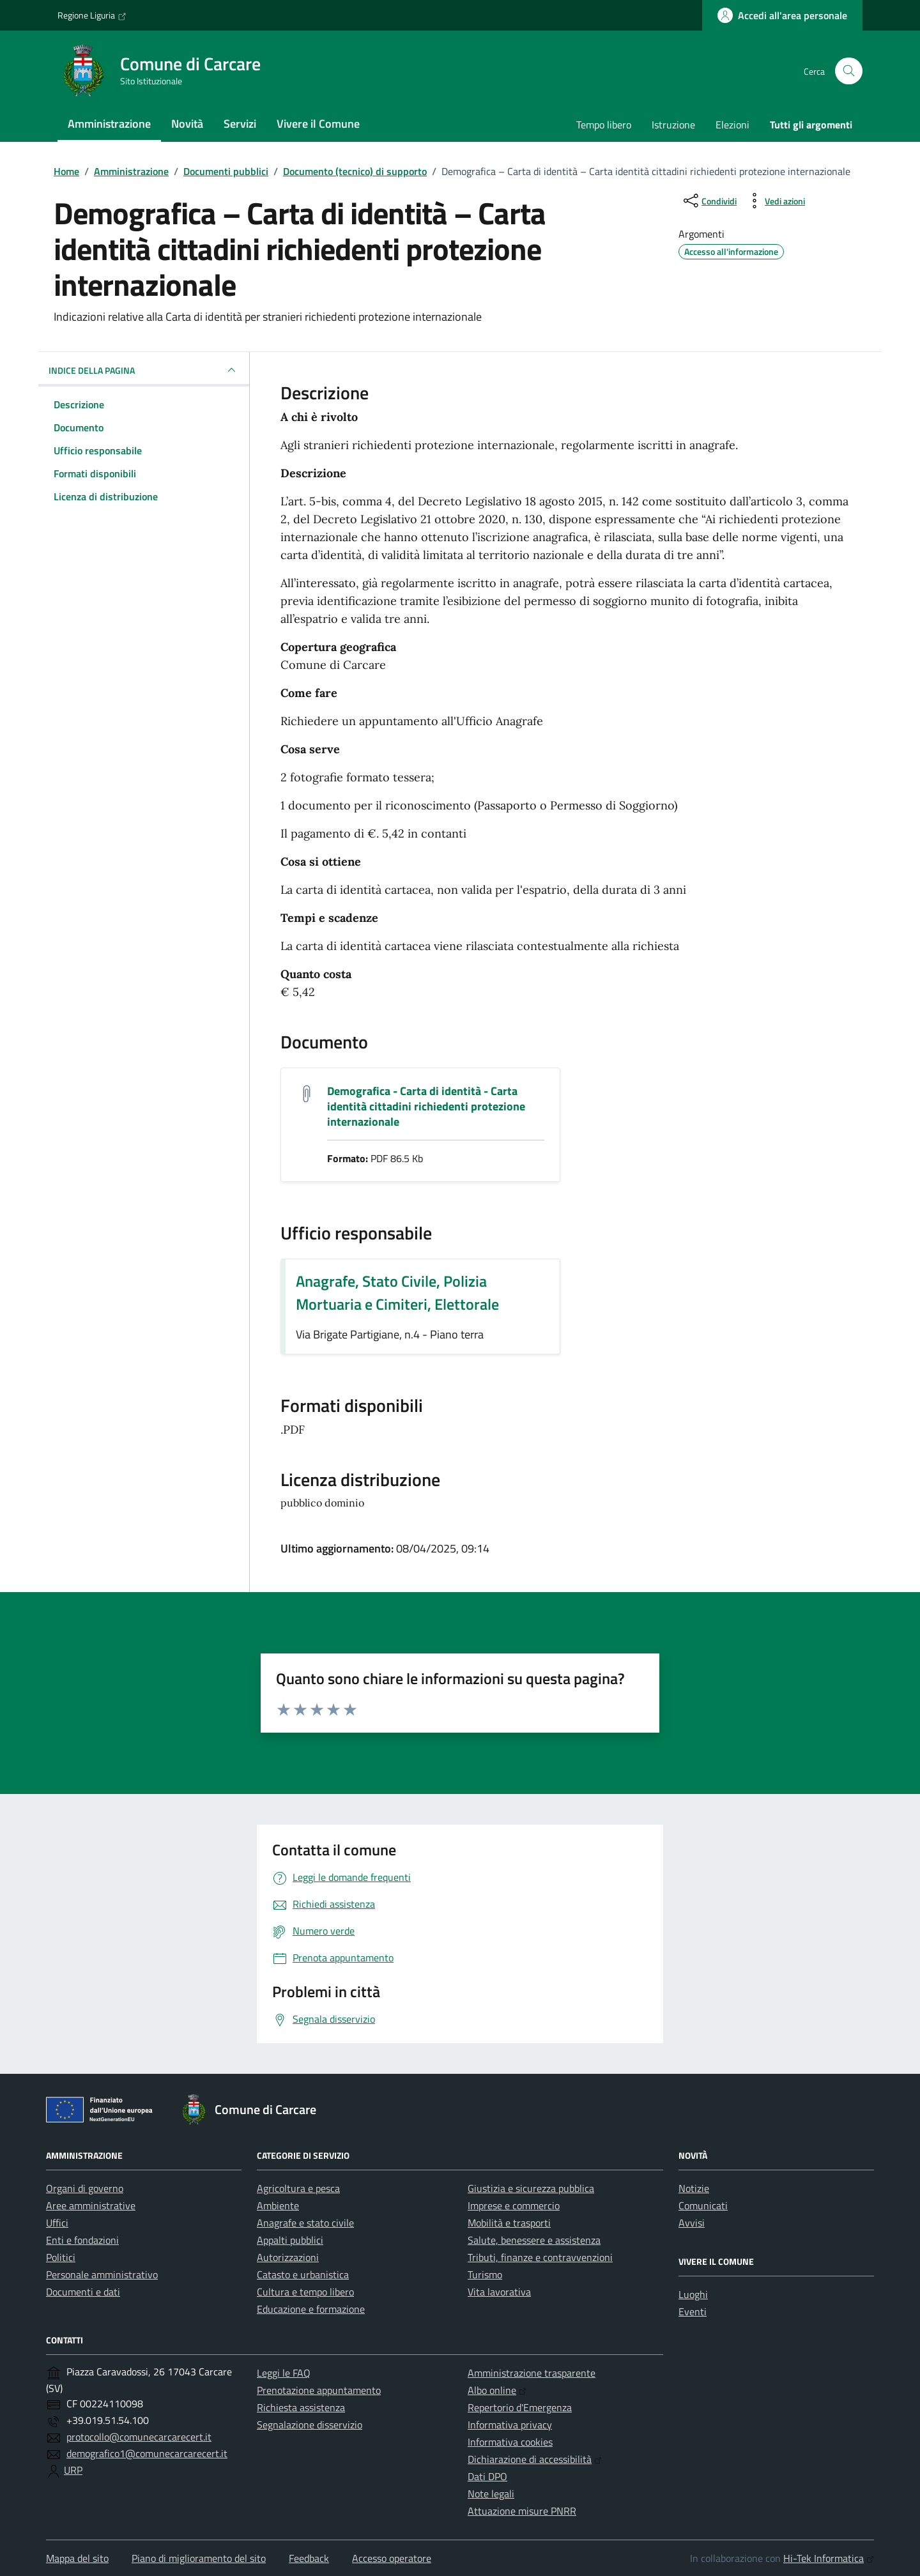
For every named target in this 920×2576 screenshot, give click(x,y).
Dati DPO (487, 2476)
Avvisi (691, 2222)
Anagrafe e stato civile (305, 2222)
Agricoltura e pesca (298, 2188)
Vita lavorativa (499, 2291)
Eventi (692, 2311)
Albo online (497, 2390)
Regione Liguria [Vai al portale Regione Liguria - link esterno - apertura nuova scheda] (91, 15)
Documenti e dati (83, 2291)
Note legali (491, 2493)
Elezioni (732, 124)
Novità (187, 123)
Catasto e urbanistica (303, 2274)
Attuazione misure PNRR (522, 2510)
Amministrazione (109, 123)
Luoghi (693, 2294)
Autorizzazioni (288, 2257)
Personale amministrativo (102, 2274)
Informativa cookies (510, 2442)
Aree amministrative (90, 2205)
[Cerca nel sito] (848, 71)
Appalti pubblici (290, 2240)
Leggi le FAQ (283, 2372)
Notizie (693, 2188)
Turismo (485, 2274)
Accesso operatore (391, 2558)
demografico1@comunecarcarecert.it (146, 2453)
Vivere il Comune (318, 123)
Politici (60, 2257)
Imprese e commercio (514, 2205)
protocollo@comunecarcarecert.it (138, 2436)
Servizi (240, 123)
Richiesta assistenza (301, 2407)
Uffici (57, 2222)
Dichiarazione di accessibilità (535, 2459)
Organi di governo (84, 2188)
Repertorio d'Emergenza (520, 2407)
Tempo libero (603, 124)
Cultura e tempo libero (305, 2291)
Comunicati (703, 2205)
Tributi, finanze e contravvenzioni (540, 2257)
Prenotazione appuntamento (319, 2390)
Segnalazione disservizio (309, 2424)
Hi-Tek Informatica (828, 2558)
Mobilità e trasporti (509, 2222)
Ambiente (278, 2205)
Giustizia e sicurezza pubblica (531, 2188)
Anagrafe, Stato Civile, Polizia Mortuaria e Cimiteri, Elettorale (397, 1292)
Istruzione (673, 124)
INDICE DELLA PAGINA (144, 370)
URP (73, 2470)
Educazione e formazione (311, 2309)
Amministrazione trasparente (531, 2372)
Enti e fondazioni (82, 2240)
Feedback (309, 2558)
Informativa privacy (510, 2424)
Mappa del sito (77, 2558)
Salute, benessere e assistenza (534, 2240)
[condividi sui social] (708, 200)
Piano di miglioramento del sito (199, 2558)
